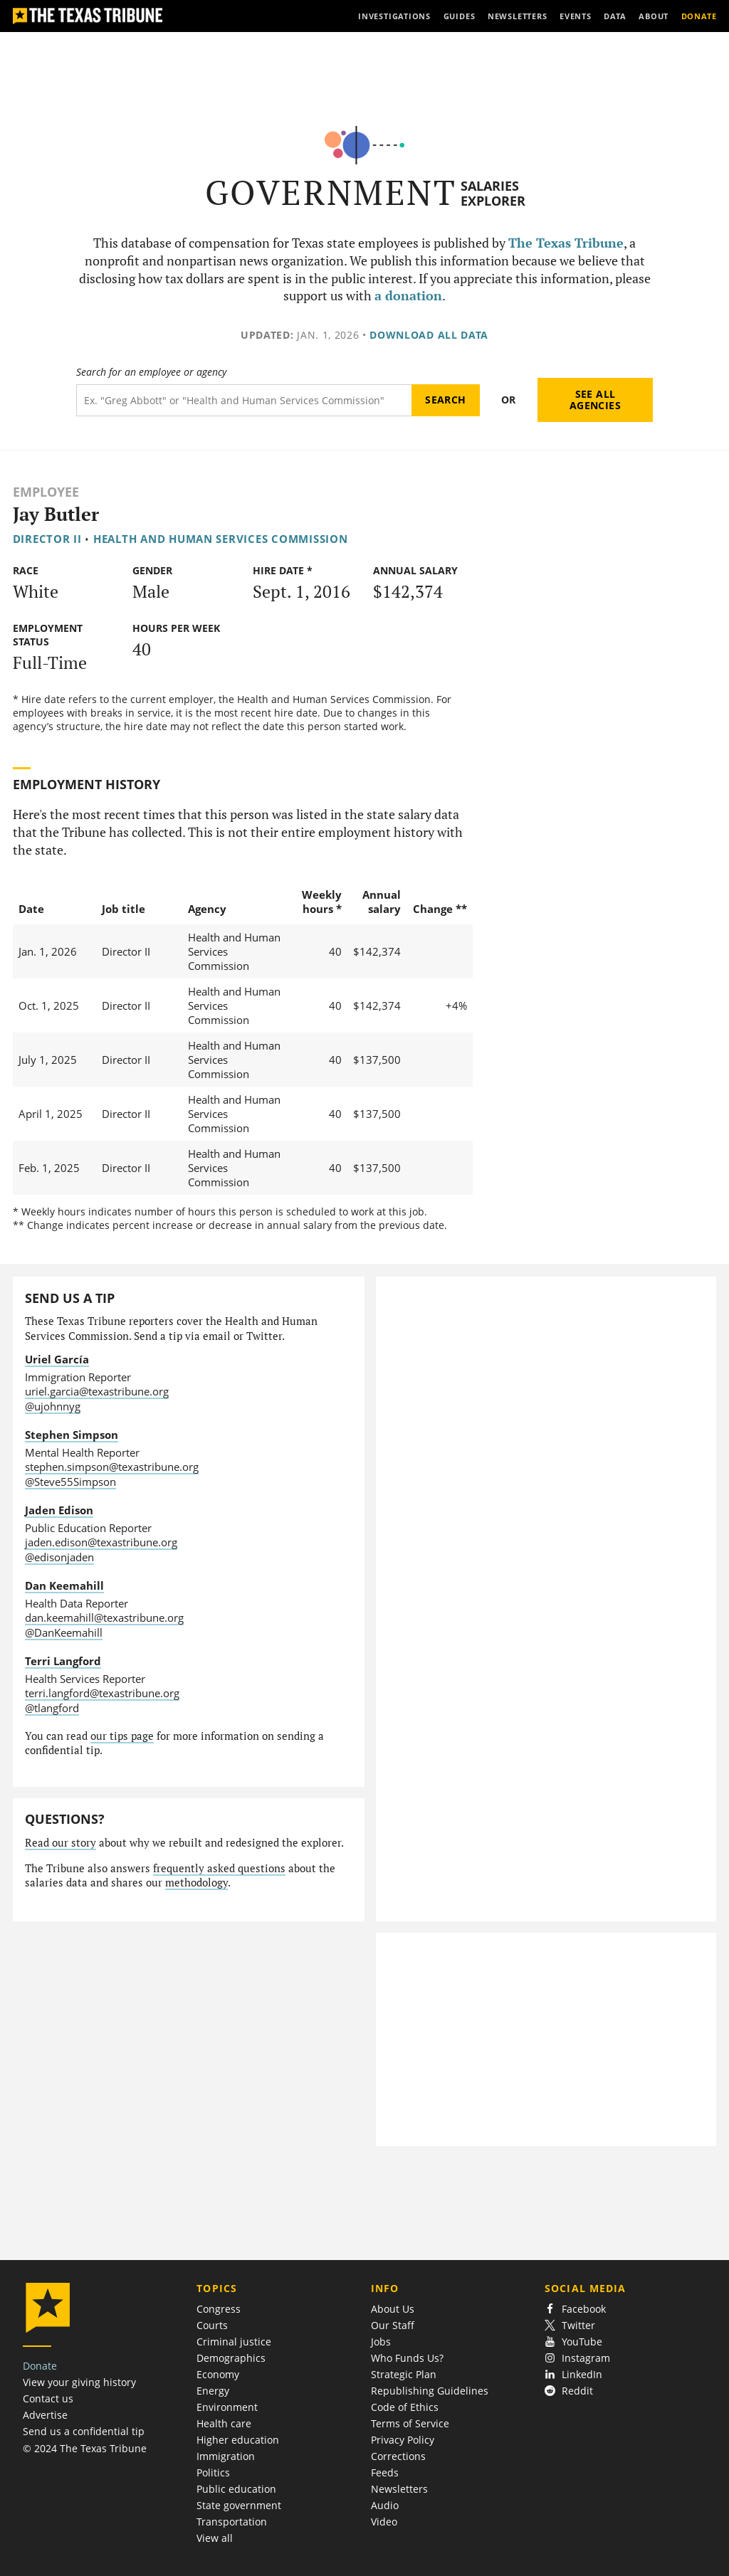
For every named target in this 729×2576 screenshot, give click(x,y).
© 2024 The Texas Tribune (85, 2448)
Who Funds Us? (407, 2358)
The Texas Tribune (566, 243)
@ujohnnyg (52, 1406)
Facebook (575, 2309)
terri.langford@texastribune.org (102, 1693)
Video (384, 2521)
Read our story (60, 1842)
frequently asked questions (219, 1868)
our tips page (122, 1736)
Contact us (48, 2398)
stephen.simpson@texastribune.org (112, 1466)
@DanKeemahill (64, 1632)
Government (330, 192)
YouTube (573, 2341)
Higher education (237, 2439)
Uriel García (57, 1359)
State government (238, 2505)
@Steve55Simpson (70, 1481)
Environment (227, 2407)
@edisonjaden (59, 1557)
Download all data (428, 335)
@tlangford (52, 1708)
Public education (236, 2489)
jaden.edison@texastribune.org (101, 1542)
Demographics (231, 2358)
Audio (385, 2505)
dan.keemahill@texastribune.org (104, 1617)
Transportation (231, 2521)
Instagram (577, 2358)
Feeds (385, 2472)
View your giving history (79, 2382)
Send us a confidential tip (84, 2431)
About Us (392, 2309)
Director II (47, 539)
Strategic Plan (403, 2374)
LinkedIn (573, 2374)
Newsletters (399, 2489)
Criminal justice (233, 2341)
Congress (218, 2309)
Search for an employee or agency (151, 372)
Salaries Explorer (493, 193)
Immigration (225, 2456)
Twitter (570, 2325)
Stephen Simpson (71, 1434)
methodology (196, 1882)
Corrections (398, 2456)
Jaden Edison (59, 1510)
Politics (213, 2472)
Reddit (569, 2390)
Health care (223, 2423)
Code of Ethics (405, 2407)
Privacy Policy (402, 2439)
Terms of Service (410, 2423)
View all (214, 2538)
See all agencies (595, 399)
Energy (212, 2390)
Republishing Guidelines (429, 2390)
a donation (408, 295)
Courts (212, 2325)
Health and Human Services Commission (220, 539)
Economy (217, 2374)
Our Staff (392, 2325)
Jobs (381, 2341)
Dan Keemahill (64, 1585)
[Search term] (243, 400)
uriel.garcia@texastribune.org (97, 1391)
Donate (40, 2365)
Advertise (45, 2415)
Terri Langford (63, 1661)
